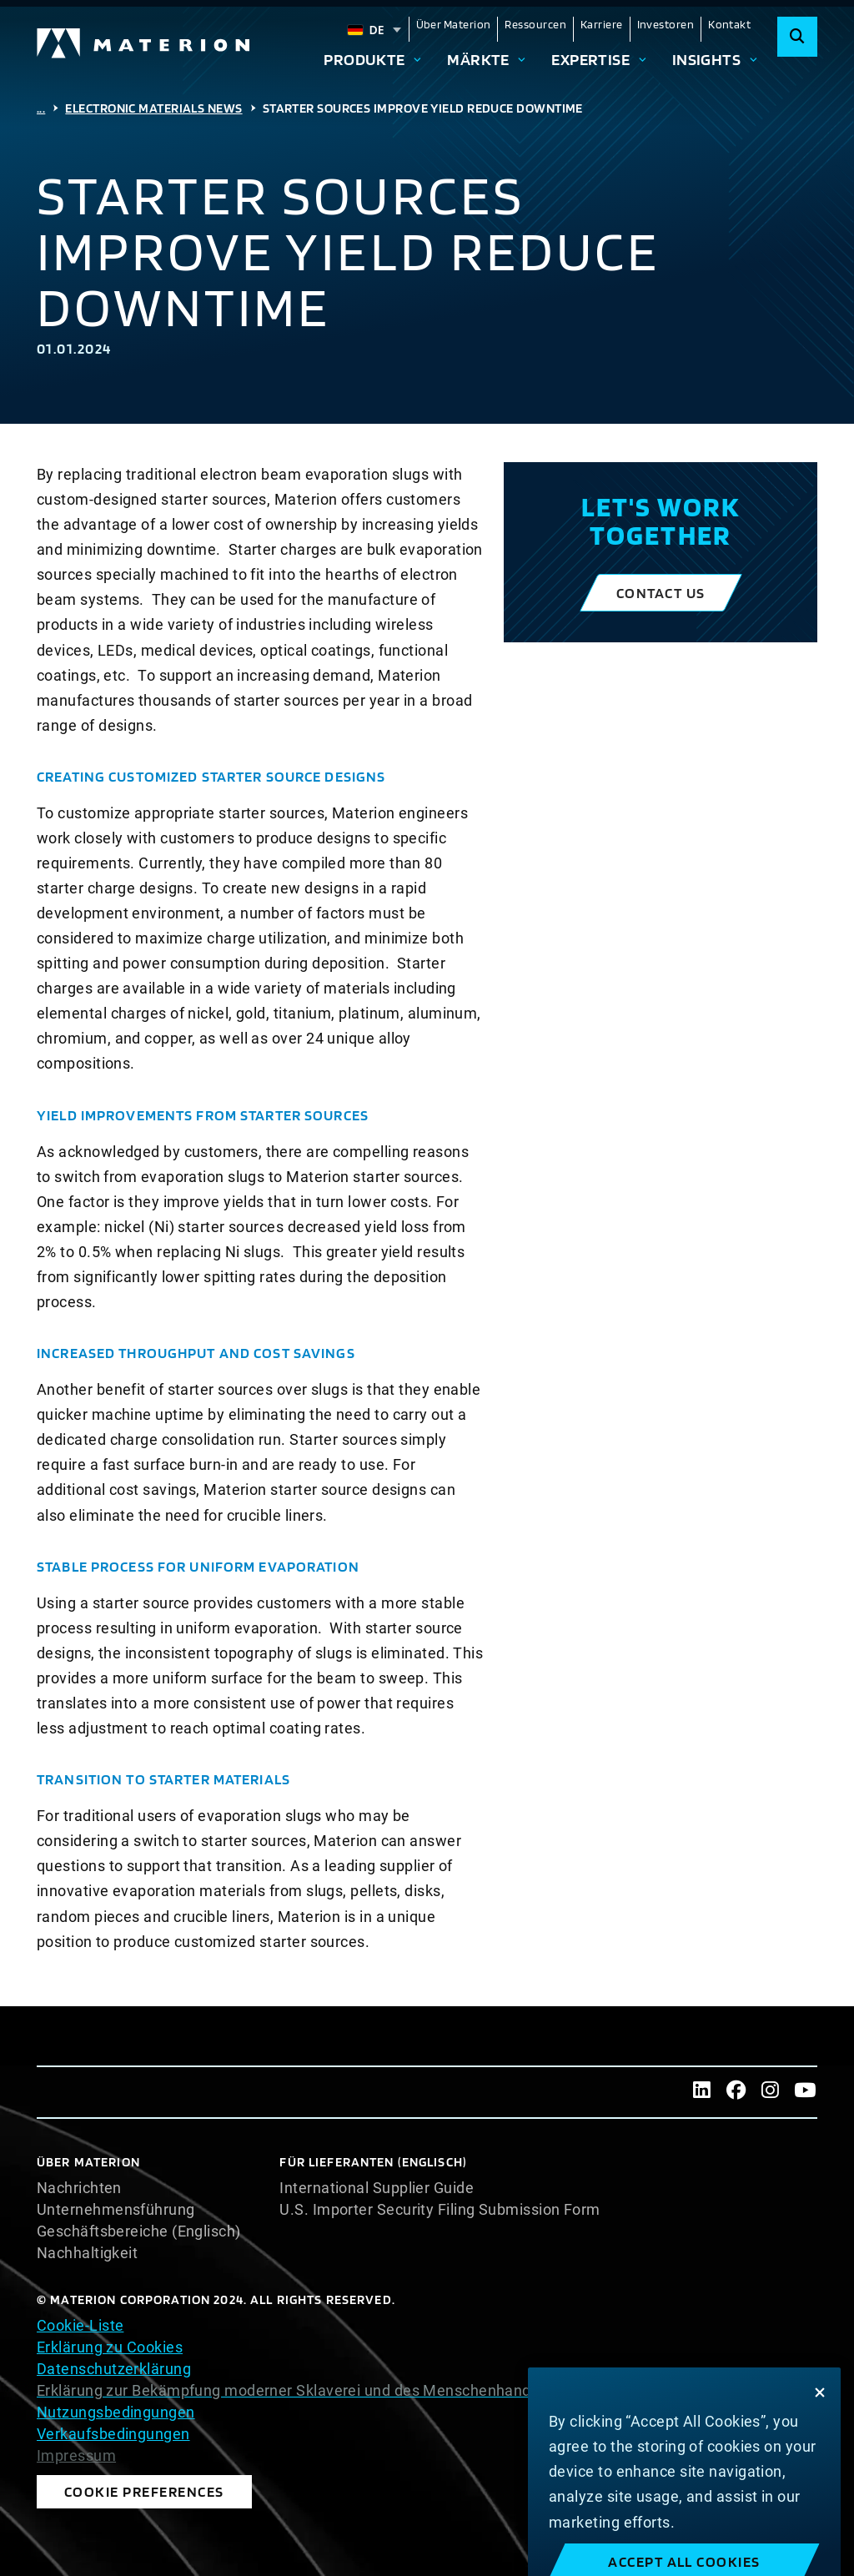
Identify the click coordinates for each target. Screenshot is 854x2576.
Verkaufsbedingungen (113, 2434)
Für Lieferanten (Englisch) (373, 2162)
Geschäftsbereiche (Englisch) (139, 2231)
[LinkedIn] (702, 2092)
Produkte (364, 59)
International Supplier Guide (376, 2188)
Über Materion (453, 24)
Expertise (590, 59)
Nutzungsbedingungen (116, 2412)
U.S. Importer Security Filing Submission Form (439, 2209)
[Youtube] (805, 2092)
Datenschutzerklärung (114, 2368)
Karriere (601, 24)
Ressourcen (535, 24)
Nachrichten (79, 2188)
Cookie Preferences (144, 2491)
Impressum (76, 2456)
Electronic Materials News (153, 108)
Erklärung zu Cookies (110, 2347)
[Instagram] (770, 2092)
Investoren (666, 24)
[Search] (797, 37)
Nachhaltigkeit (87, 2253)
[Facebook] (736, 2092)
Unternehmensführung (116, 2209)
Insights (706, 59)
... (41, 108)
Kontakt (729, 24)
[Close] (819, 2410)
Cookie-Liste (80, 2325)
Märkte (478, 59)
